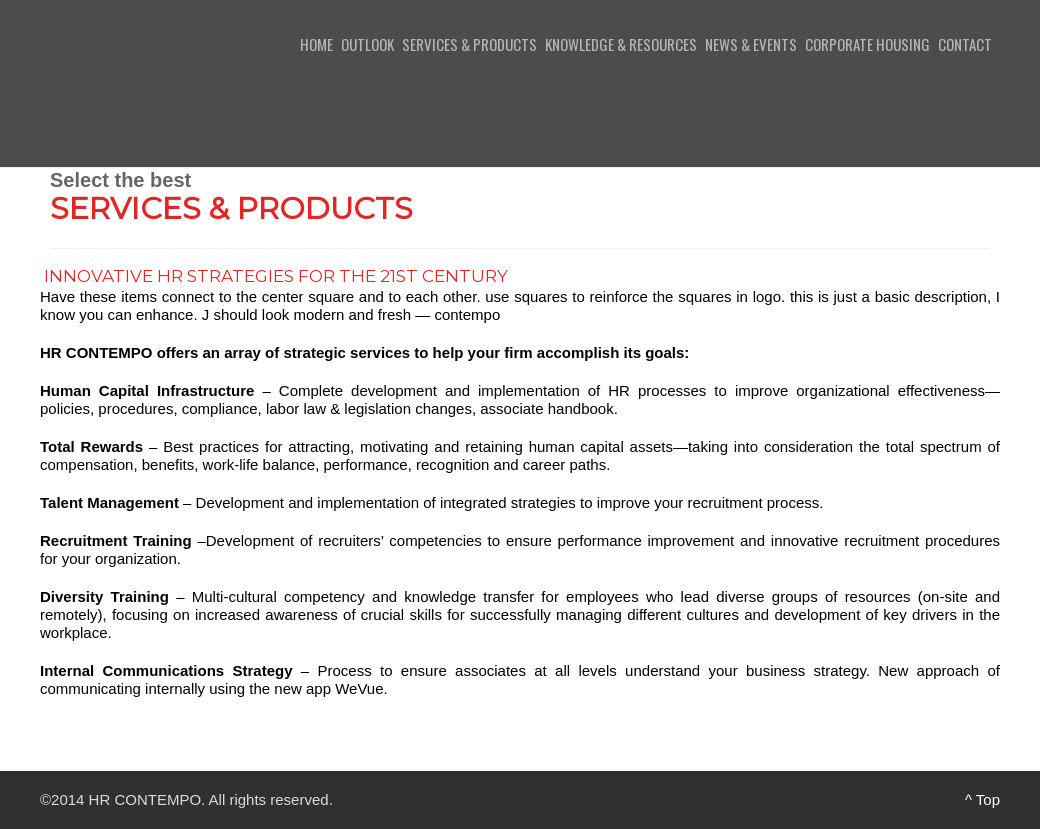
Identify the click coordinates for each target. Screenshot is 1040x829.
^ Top (982, 799)
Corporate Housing (867, 44)
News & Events (751, 44)
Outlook (367, 44)
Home (316, 44)
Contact (965, 44)
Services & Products (469, 44)
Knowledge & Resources (621, 44)
